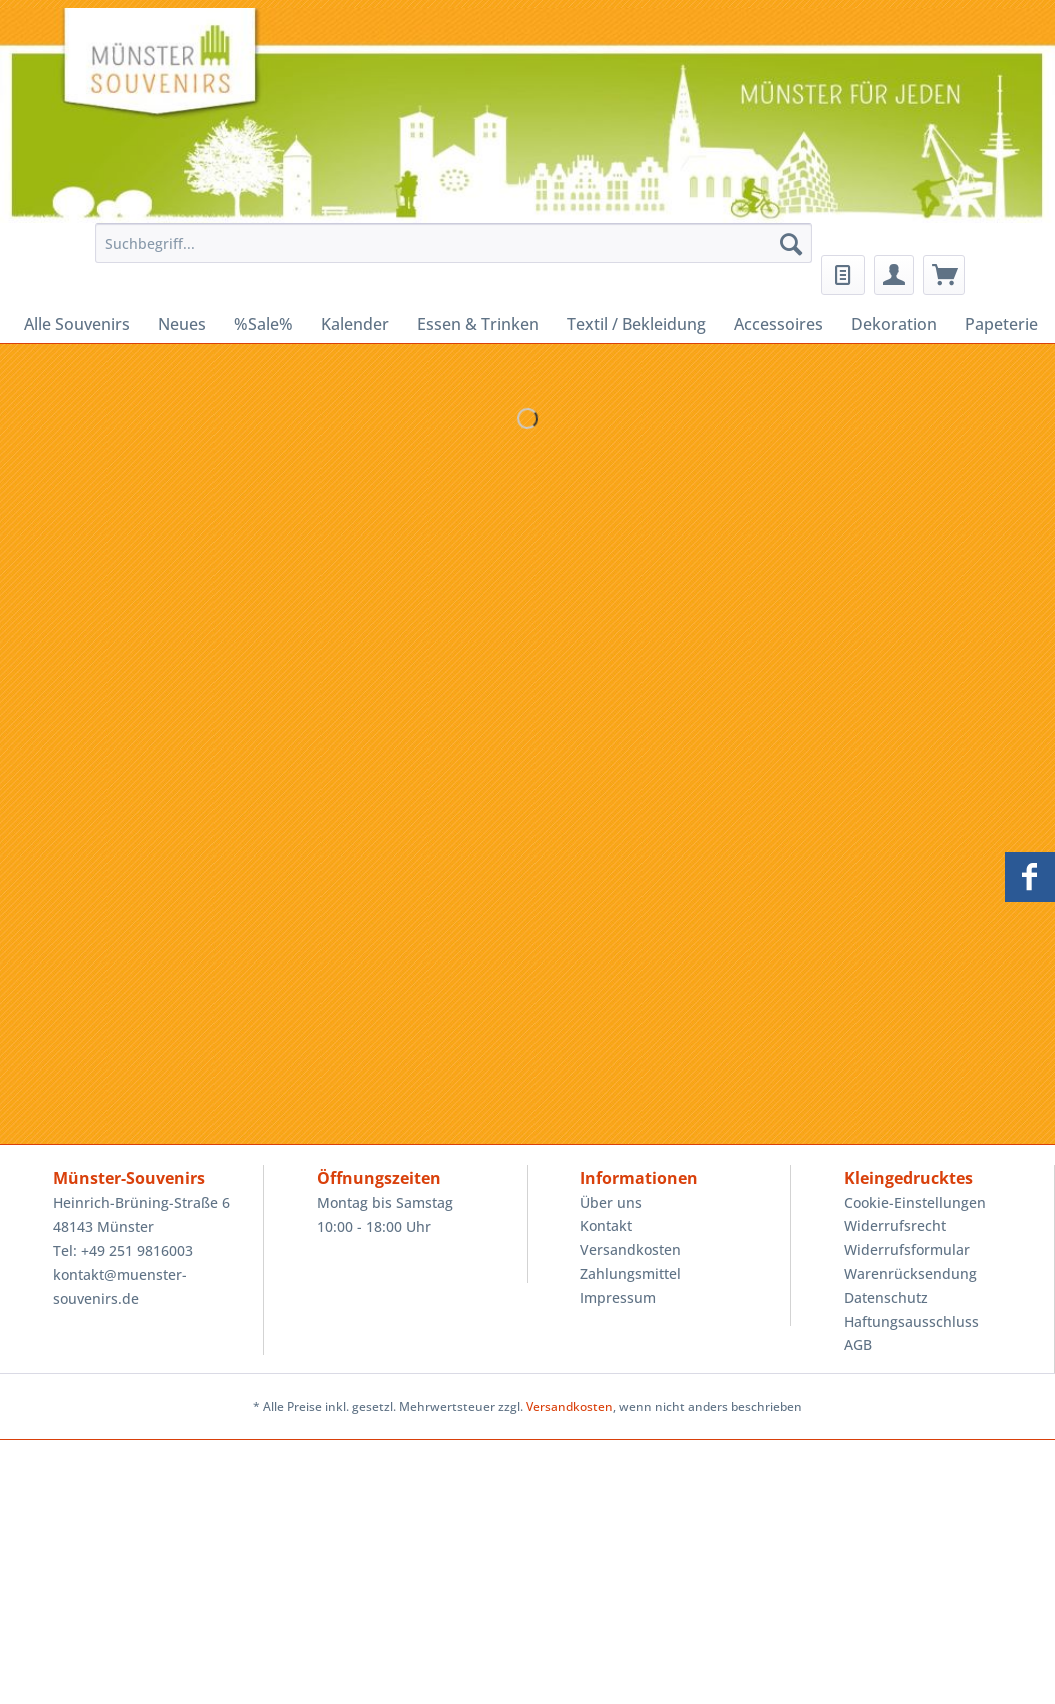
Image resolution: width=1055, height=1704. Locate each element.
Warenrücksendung (910, 1273)
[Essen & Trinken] (478, 324)
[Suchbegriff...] (454, 243)
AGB (858, 1344)
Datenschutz (886, 1297)
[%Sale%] (263, 324)
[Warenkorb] (944, 275)
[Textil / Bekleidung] (636, 324)
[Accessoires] (778, 324)
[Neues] (182, 324)
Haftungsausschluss (911, 1321)
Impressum (618, 1297)
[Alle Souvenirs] (77, 324)
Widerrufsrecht (895, 1225)
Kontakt (606, 1225)
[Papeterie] (1001, 324)
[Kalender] (355, 324)
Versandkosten (630, 1249)
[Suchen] (791, 243)
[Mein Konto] (894, 275)
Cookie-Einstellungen (915, 1202)
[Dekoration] (894, 324)
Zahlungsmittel (630, 1273)
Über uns (611, 1202)
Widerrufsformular (907, 1249)
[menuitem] (449, 252)
